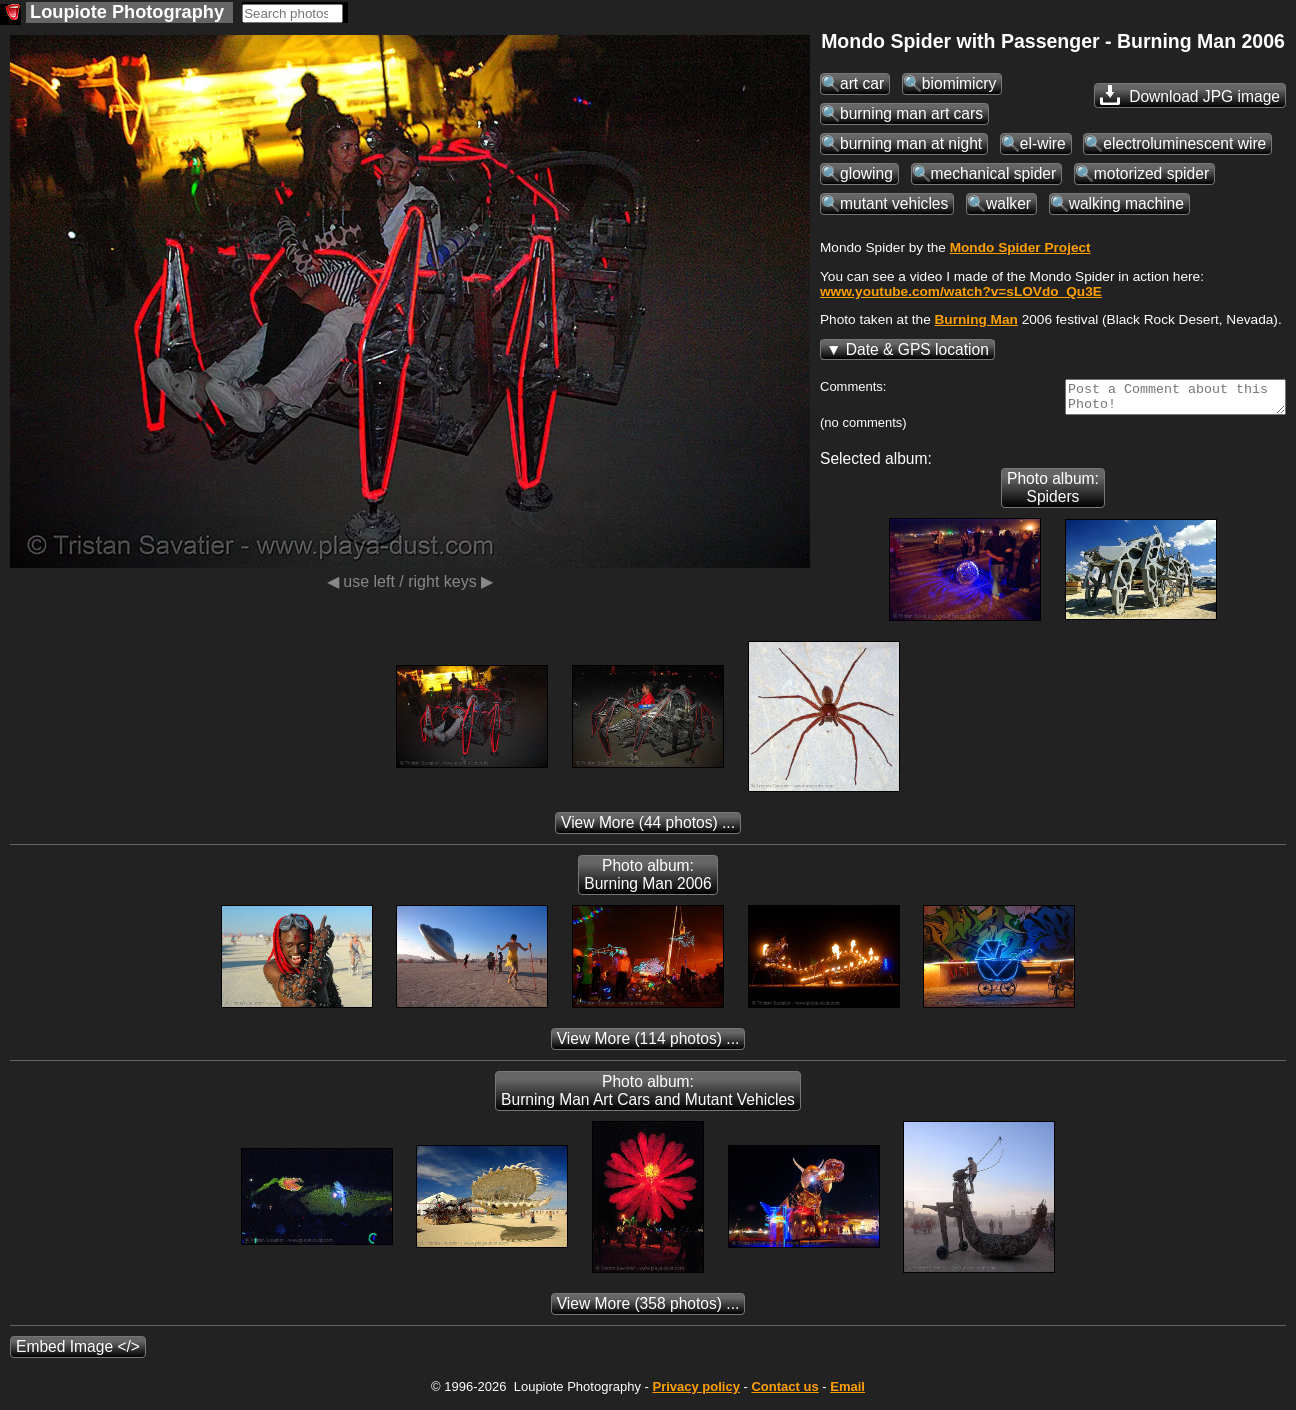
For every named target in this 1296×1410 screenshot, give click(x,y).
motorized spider (1151, 173)
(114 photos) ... (648, 1044)
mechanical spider (994, 173)
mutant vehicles (894, 203)
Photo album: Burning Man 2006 (647, 880)
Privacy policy (695, 1392)
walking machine (1126, 203)
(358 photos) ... (648, 1309)
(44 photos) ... (648, 828)
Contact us (784, 1392)
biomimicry (959, 83)
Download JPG (1190, 95)
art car (862, 83)
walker (1008, 203)
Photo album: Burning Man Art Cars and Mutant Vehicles (648, 1096)
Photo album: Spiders (1053, 493)
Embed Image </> (78, 1352)
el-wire (1043, 143)
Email (847, 1392)
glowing (866, 173)
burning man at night (911, 143)
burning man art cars (911, 113)
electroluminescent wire (1184, 143)
